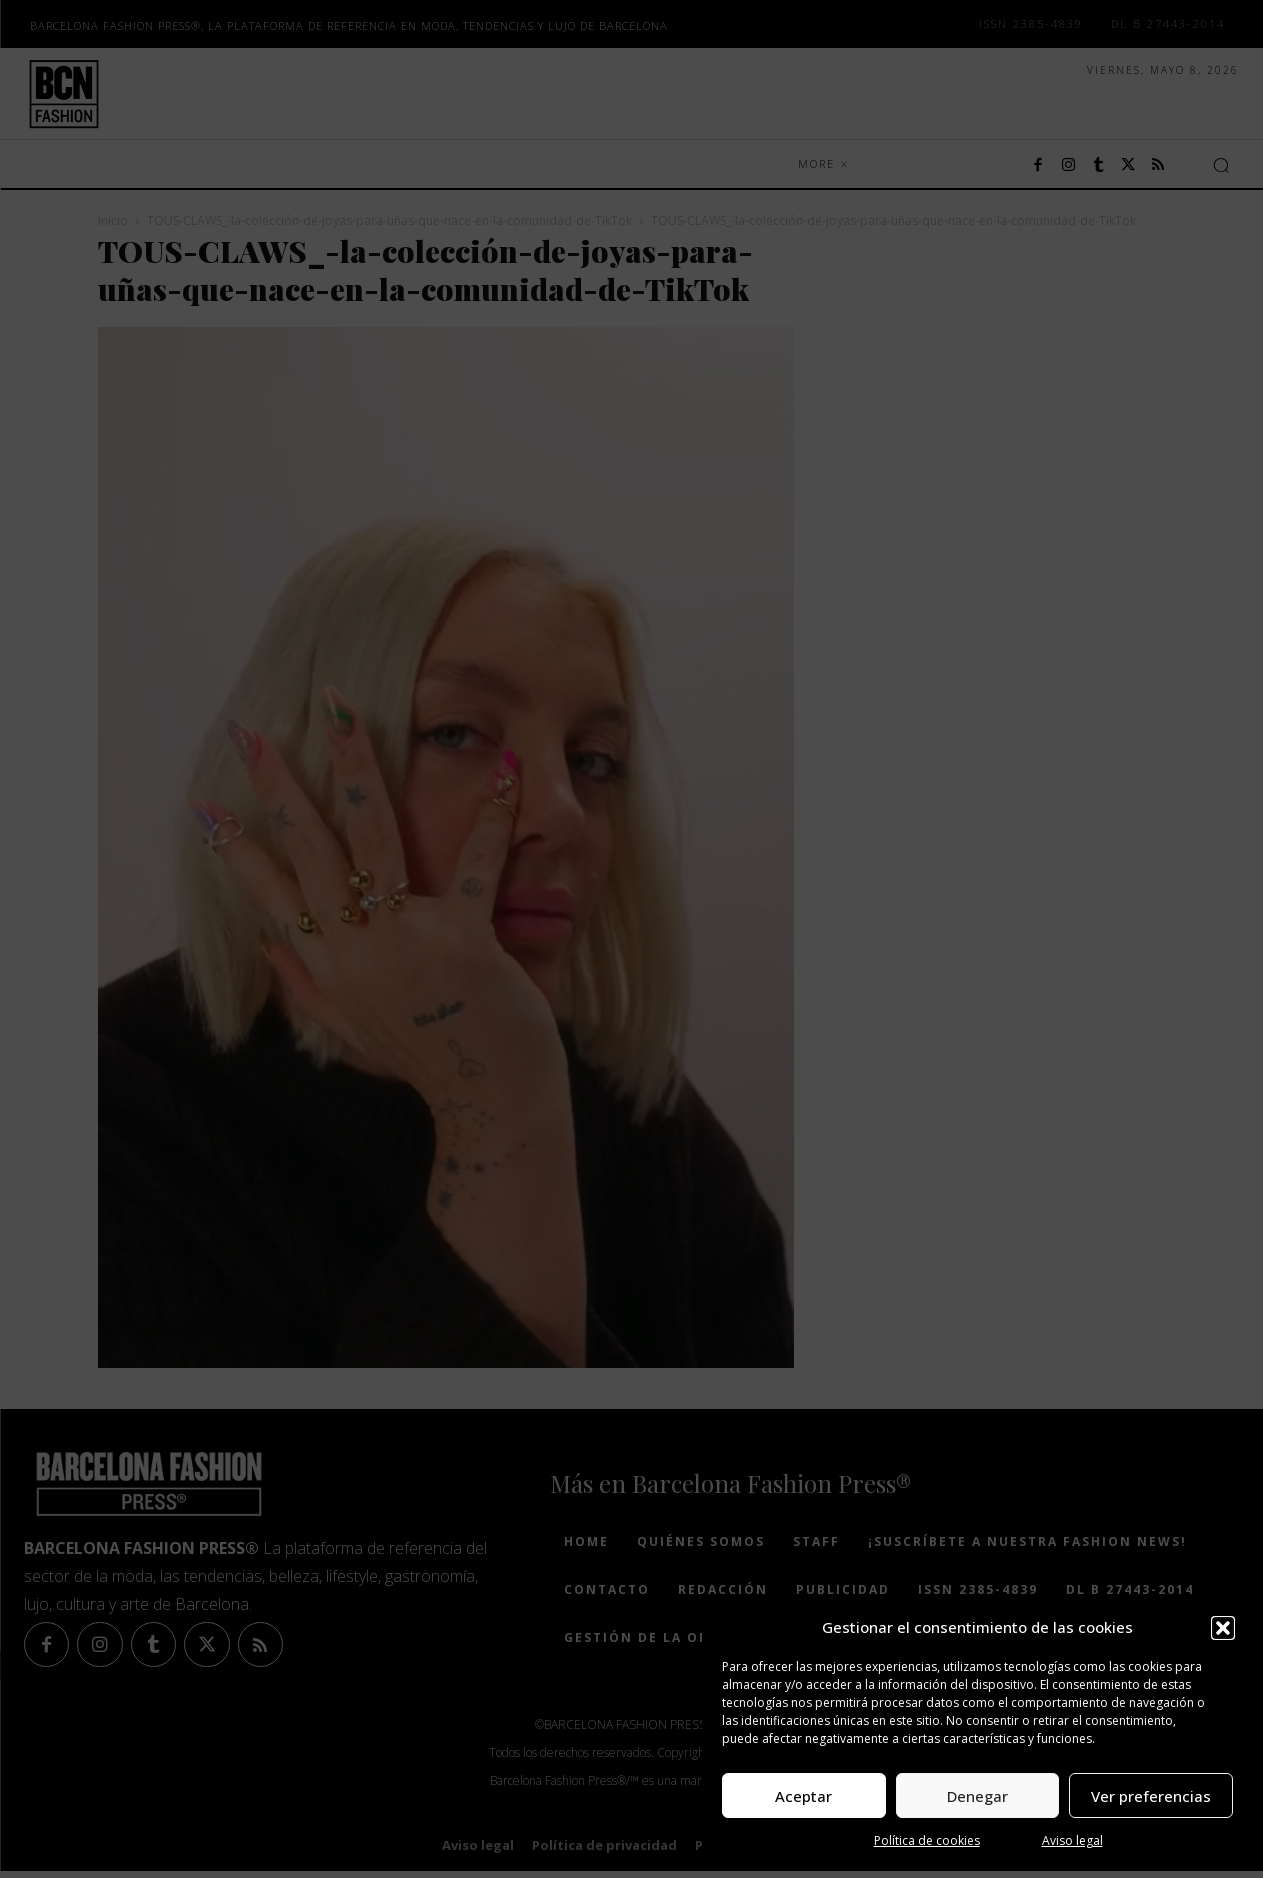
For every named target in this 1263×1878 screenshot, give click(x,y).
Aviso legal (1072, 1840)
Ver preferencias (1151, 1796)
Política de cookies (927, 1840)
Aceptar (803, 1796)
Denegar (977, 1796)
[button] (1223, 1628)
